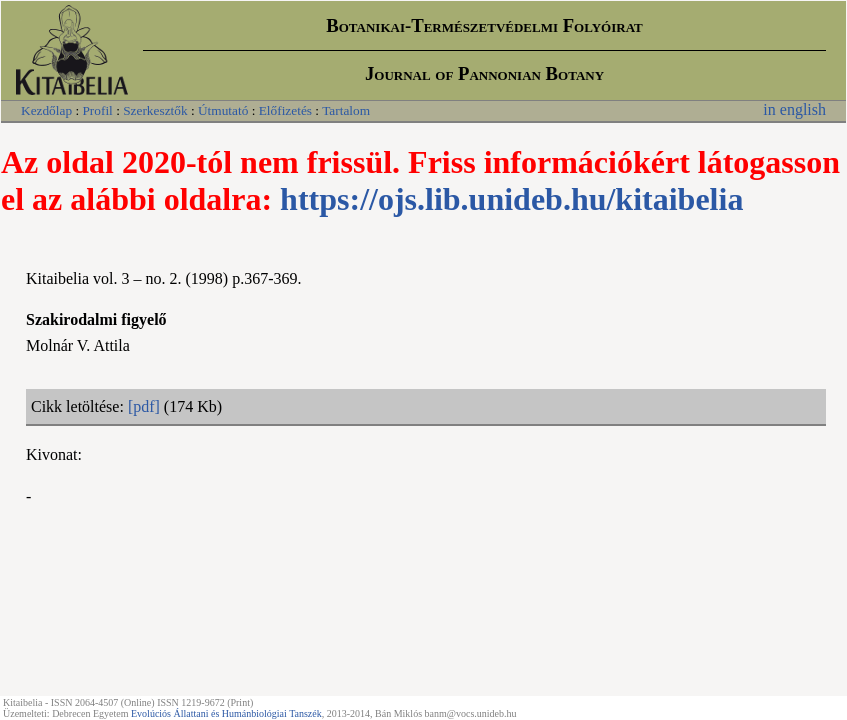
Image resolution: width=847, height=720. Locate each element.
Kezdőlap (46, 110)
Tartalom (346, 110)
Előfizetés (285, 110)
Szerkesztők (155, 110)
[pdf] (144, 406)
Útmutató (223, 110)
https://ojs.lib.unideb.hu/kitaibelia (511, 199)
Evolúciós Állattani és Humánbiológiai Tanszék (226, 713)
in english (794, 109)
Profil (97, 110)
